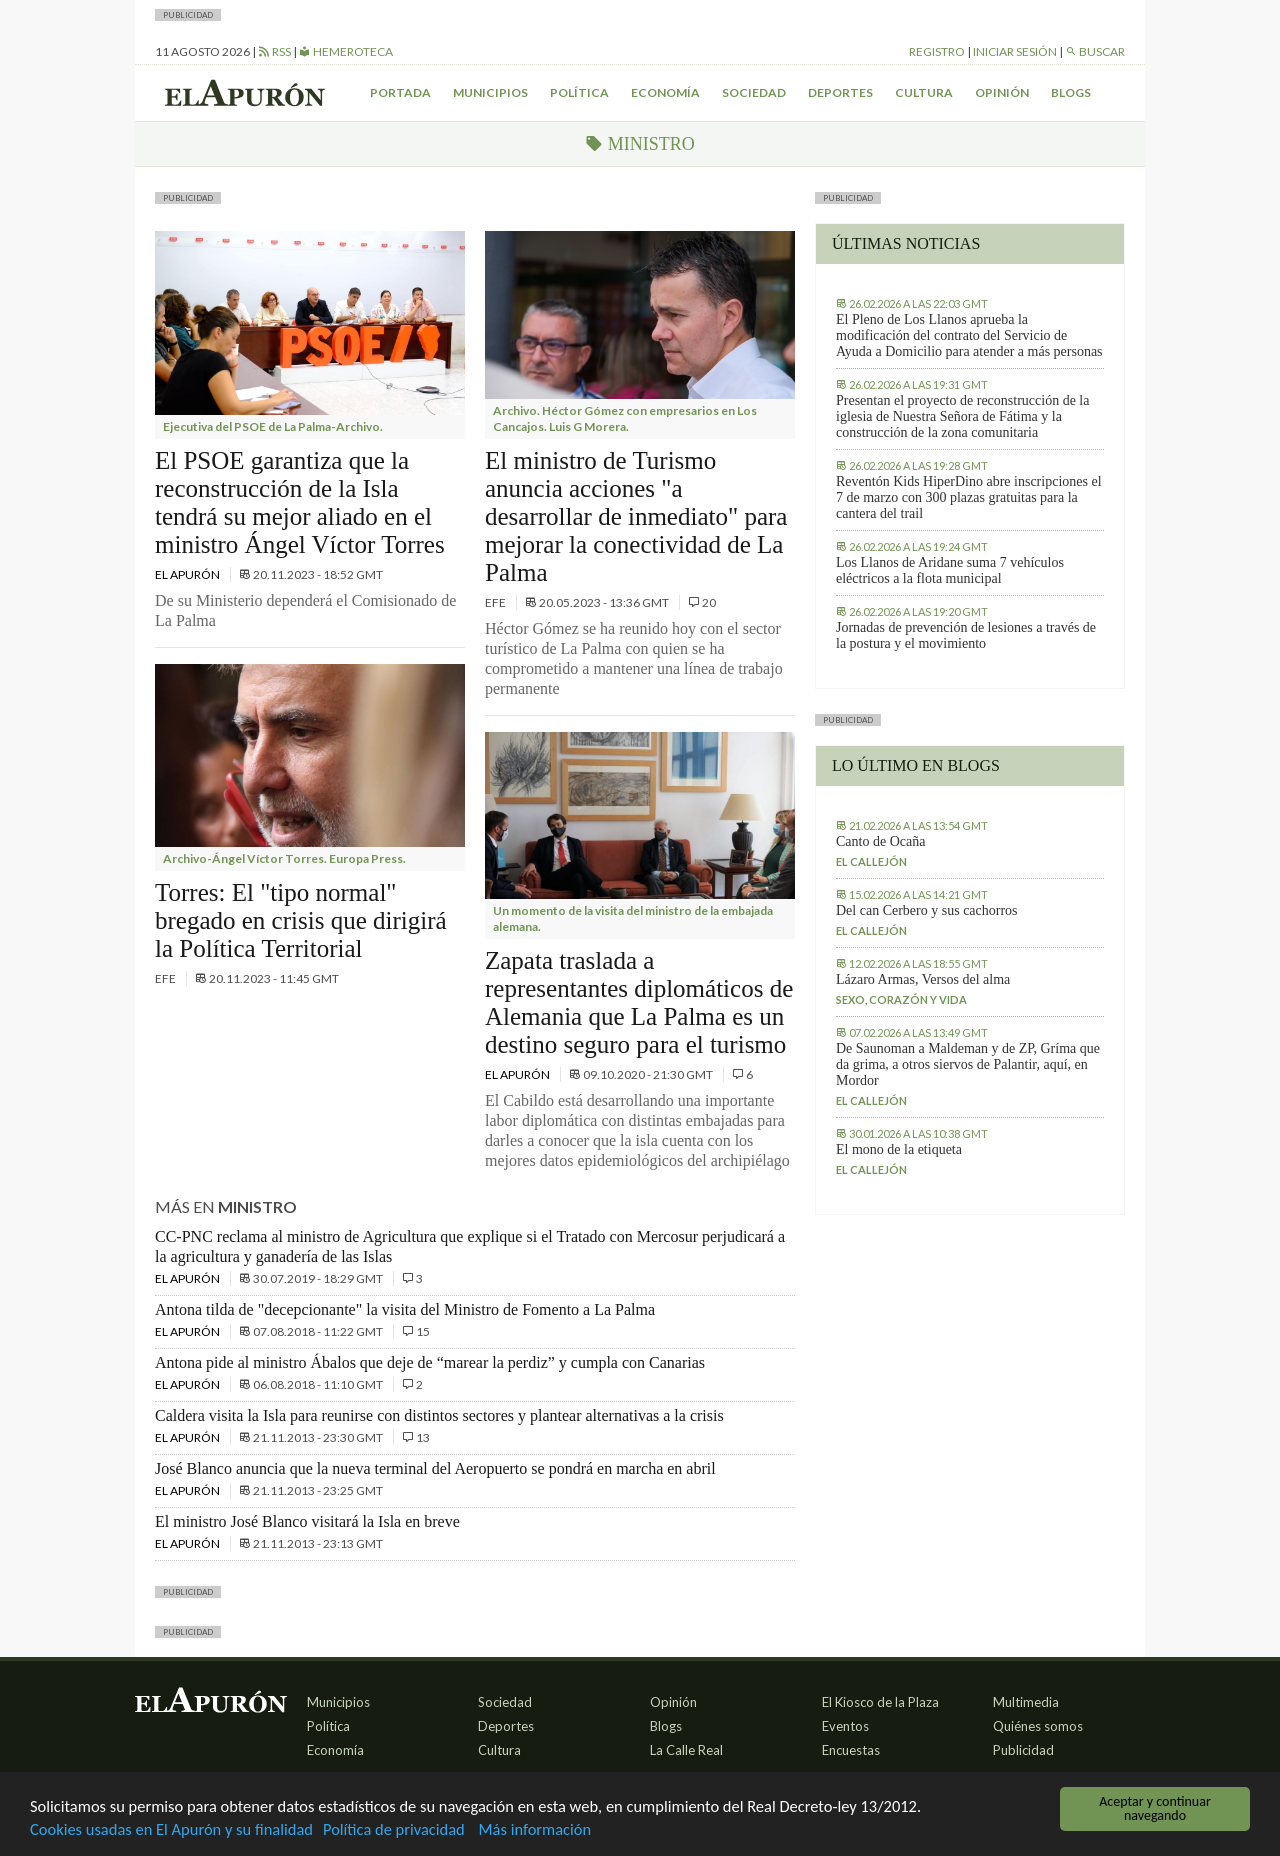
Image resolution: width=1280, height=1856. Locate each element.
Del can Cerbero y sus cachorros (927, 910)
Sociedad (754, 92)
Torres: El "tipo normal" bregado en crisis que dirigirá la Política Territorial (301, 920)
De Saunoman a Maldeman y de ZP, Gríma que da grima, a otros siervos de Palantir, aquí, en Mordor (968, 1064)
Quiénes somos (1038, 1726)
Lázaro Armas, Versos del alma (923, 979)
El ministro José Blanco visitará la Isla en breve (307, 1521)
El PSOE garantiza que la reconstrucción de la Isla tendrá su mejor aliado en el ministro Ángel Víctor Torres (300, 502)
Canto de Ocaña (880, 841)
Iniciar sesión (1015, 51)
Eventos (845, 1726)
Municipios (490, 92)
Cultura (924, 92)
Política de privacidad (405, 1829)
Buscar (1095, 51)
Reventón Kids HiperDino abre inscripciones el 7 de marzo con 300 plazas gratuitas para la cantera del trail (969, 497)
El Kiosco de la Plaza (880, 1702)
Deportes (840, 92)
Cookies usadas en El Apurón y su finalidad (176, 1829)
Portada (400, 92)
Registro (937, 51)
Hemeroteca (346, 51)
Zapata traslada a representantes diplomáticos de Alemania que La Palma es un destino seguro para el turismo (639, 1002)
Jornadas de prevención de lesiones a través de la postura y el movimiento (966, 635)
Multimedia (1026, 1702)
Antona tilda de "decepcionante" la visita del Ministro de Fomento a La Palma (405, 1309)
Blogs (1071, 92)
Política (579, 92)
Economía (665, 92)
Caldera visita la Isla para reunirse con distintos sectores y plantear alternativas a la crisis (439, 1415)
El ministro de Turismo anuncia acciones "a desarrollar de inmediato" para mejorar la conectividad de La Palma (636, 516)
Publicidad (1023, 1750)
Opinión (1002, 92)
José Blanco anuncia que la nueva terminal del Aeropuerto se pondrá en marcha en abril (435, 1468)
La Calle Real (686, 1750)
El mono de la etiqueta (899, 1149)
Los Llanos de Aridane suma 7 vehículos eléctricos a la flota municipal (950, 570)
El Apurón (188, 574)
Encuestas (851, 1750)
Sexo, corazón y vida (901, 999)
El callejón (871, 861)
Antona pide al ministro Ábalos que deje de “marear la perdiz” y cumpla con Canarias (430, 1362)
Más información (550, 1829)
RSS (274, 51)
